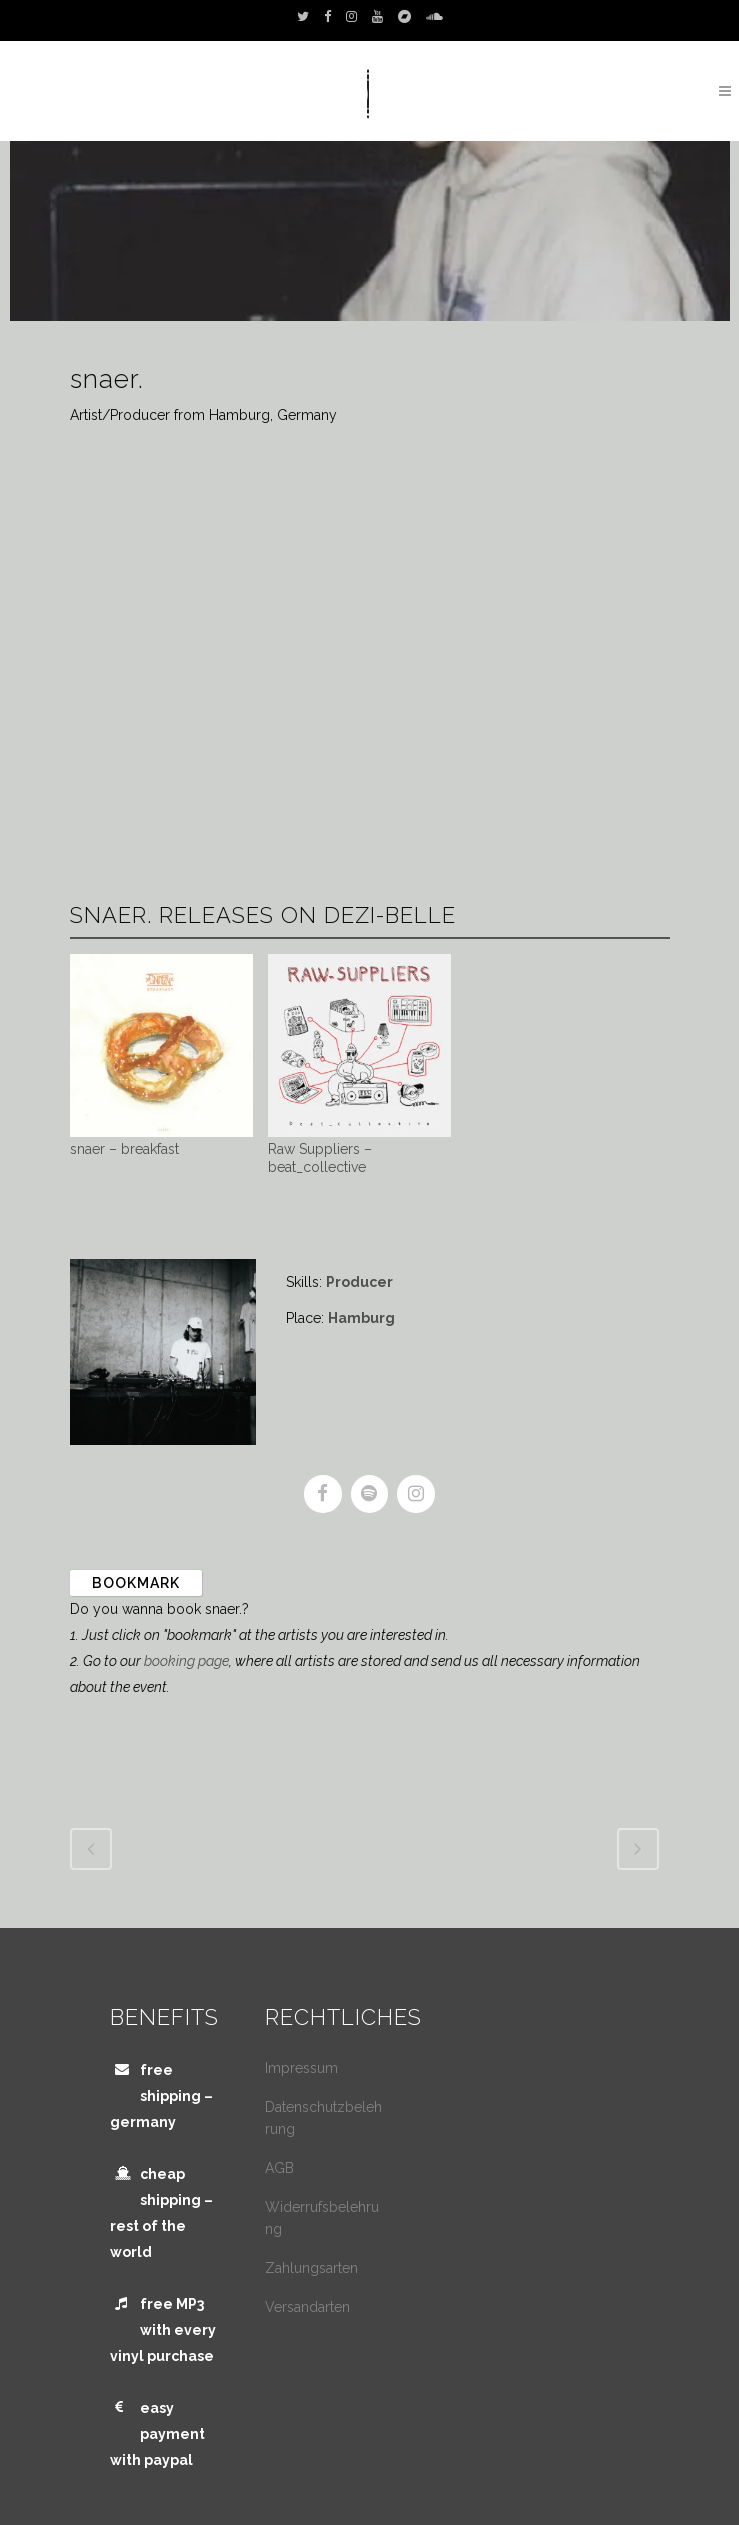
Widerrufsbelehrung (322, 2218)
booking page (186, 1661)
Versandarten (307, 2307)
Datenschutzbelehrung (323, 2118)
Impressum (301, 2068)
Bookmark (136, 1583)
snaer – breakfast (124, 1149)
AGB (279, 2168)
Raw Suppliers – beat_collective (320, 1158)
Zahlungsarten (311, 2268)
